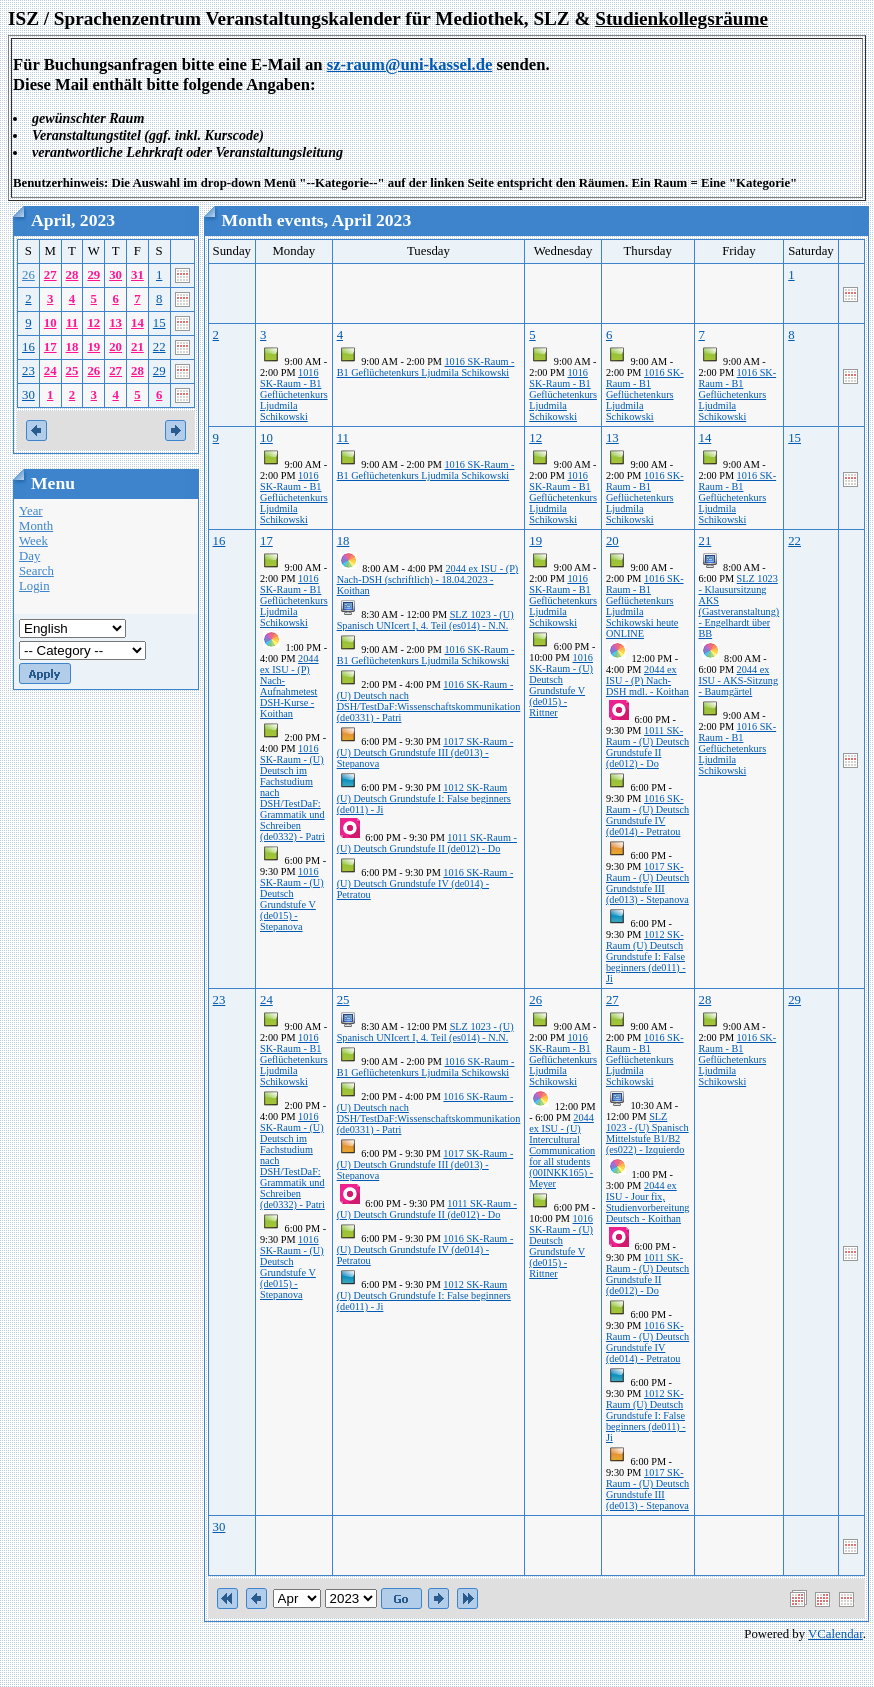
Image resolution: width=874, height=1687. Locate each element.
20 (115, 347)
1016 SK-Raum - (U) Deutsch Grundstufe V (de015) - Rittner (561, 685)
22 (159, 347)
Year (31, 511)
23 (28, 371)
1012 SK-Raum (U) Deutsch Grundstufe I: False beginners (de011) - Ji (424, 798)
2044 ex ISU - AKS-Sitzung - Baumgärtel (739, 680)
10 (50, 323)
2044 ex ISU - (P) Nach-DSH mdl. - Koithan (647, 680)
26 (28, 275)
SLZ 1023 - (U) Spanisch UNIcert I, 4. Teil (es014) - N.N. (425, 620)
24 (50, 371)
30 (115, 275)
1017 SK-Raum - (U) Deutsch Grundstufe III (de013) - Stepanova (425, 752)
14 (137, 323)
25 (72, 371)
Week (33, 541)
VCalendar (835, 1634)
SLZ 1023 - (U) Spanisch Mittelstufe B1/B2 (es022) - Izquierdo (647, 1133)
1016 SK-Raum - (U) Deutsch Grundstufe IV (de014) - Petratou (425, 883)
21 (137, 347)
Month (36, 526)
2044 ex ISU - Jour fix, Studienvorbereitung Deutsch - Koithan (648, 1202)
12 (93, 323)
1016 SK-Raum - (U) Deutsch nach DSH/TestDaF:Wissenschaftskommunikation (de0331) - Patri (429, 701)
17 (50, 347)
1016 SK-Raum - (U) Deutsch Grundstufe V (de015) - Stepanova (292, 899)
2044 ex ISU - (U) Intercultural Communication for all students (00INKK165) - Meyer (562, 1150)
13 (115, 323)
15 (159, 323)
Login (34, 586)
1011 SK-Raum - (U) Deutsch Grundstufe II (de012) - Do (427, 843)
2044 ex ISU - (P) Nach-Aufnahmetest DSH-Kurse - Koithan (289, 686)
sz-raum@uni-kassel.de (410, 64)
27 (50, 275)
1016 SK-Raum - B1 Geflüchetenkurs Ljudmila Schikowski (294, 394)
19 (93, 347)
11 (72, 323)
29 (93, 275)
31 (137, 275)
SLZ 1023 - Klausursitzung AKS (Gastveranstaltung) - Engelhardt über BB (739, 606)
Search (36, 571)
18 (72, 347)
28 (72, 275)
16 (28, 347)
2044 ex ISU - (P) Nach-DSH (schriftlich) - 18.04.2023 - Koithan (428, 579)
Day (29, 556)
